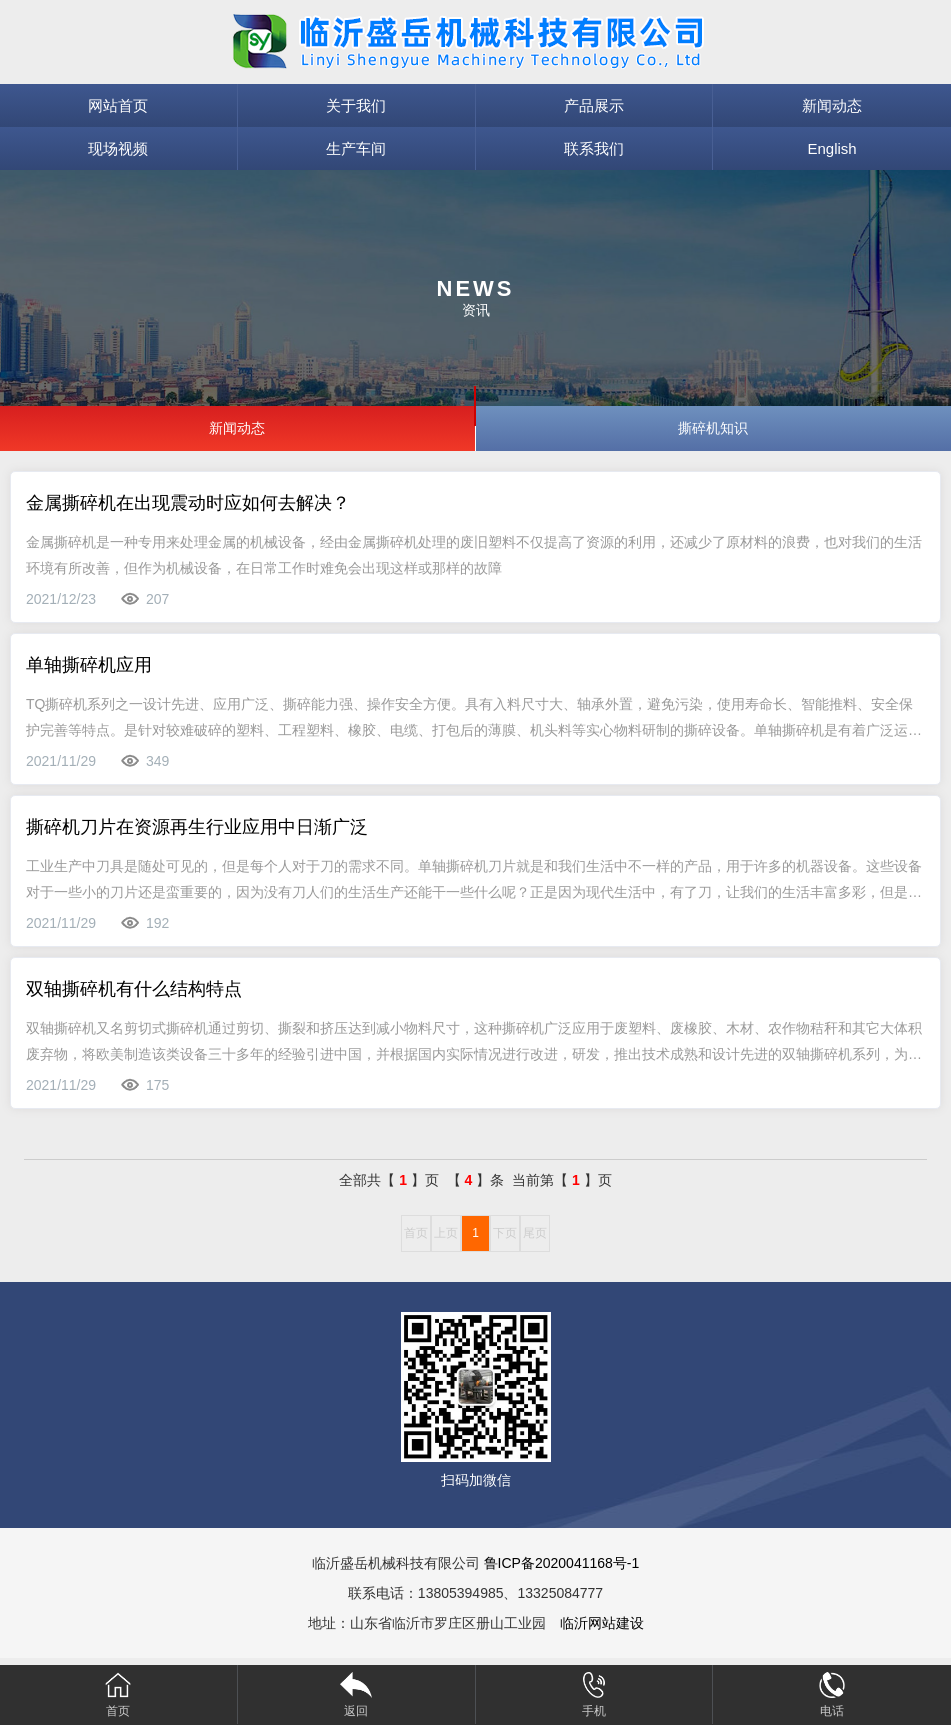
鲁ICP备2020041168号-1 (562, 1563)
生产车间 (356, 148)
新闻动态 (832, 105)
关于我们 (356, 105)
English (832, 148)
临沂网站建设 (602, 1623)
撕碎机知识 (713, 428)
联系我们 (594, 148)
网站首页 (118, 105)
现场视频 (118, 148)
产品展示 (594, 105)
